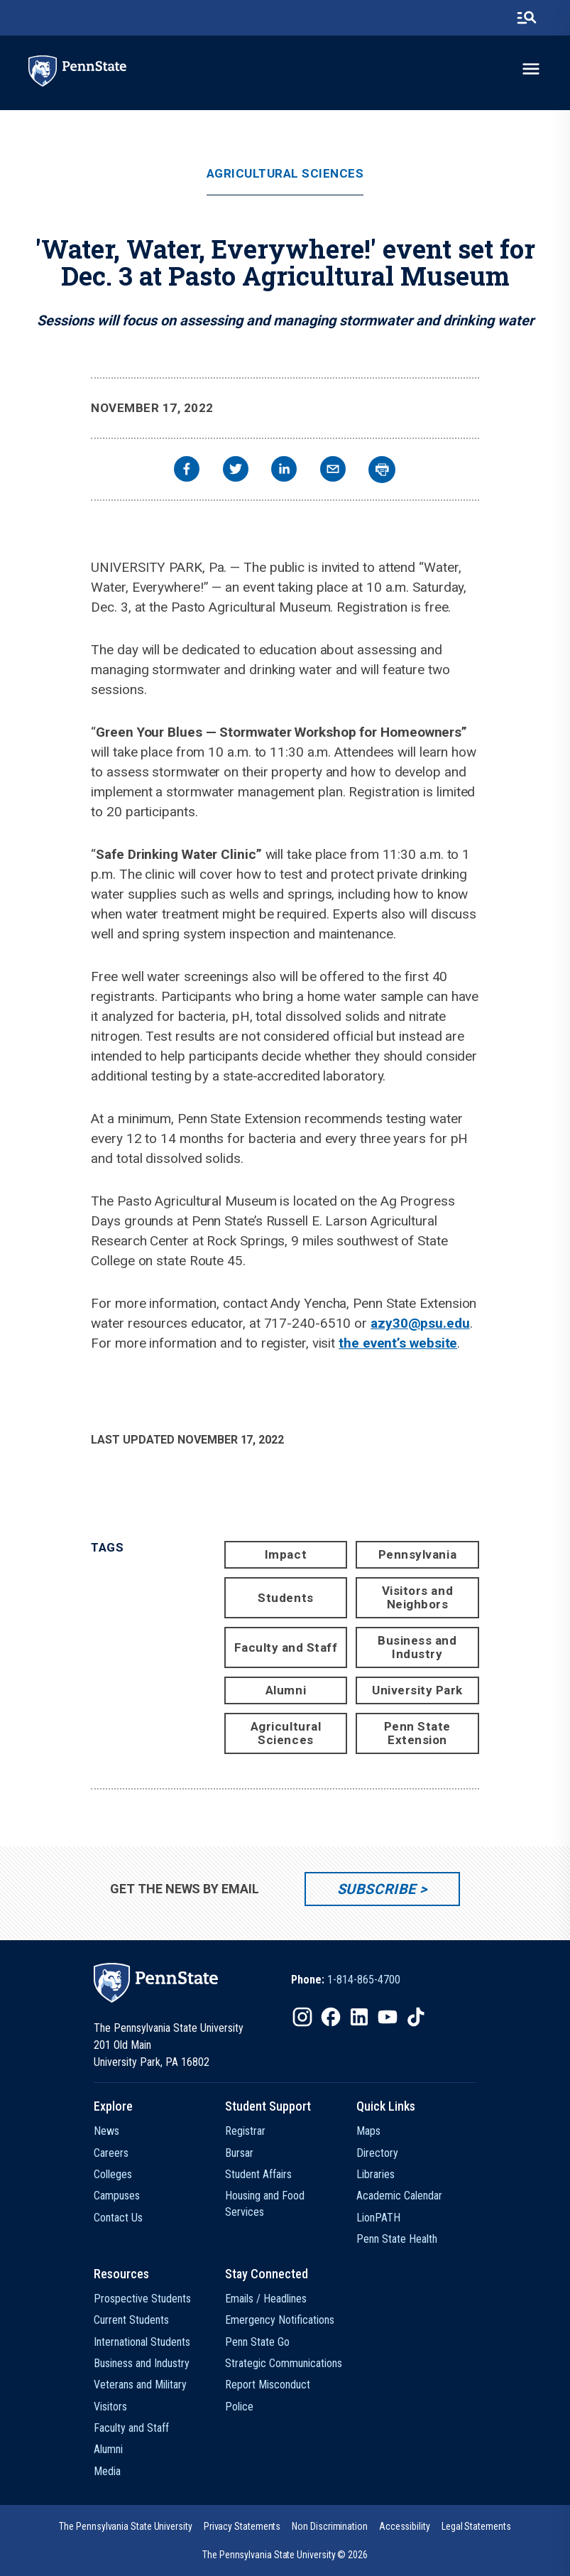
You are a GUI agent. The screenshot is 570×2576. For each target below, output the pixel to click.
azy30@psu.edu (420, 1323)
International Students (142, 2342)
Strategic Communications (283, 2363)
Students (285, 1598)
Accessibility (404, 2526)
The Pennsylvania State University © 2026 (285, 2554)
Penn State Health (396, 2239)
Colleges (113, 2174)
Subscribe (376, 1889)
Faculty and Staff (286, 1647)
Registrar (245, 2131)
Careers (111, 2153)
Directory (377, 2153)
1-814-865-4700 (363, 1979)
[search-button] (527, 18)
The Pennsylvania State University (125, 2526)
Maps (368, 2131)
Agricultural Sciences (285, 173)
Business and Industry (417, 1647)
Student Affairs (258, 2174)
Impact (286, 1554)
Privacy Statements (242, 2526)
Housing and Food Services (265, 2203)
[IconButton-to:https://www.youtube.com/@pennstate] (387, 2017)
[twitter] (235, 470)
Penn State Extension (417, 1733)
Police (239, 2406)
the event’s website (398, 1343)
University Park (417, 1690)
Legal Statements (476, 2526)
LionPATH (378, 2217)
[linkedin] (284, 470)
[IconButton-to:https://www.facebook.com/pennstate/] (330, 2017)
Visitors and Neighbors (417, 1597)
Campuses (117, 2195)
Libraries (375, 2174)
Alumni (285, 1690)
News (106, 2131)
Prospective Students (142, 2298)
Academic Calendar (399, 2195)
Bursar (239, 2153)
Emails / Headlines (266, 2298)
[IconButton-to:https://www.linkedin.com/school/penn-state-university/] (359, 2017)
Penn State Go (257, 2342)
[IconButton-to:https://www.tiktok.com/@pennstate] (416, 2017)
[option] (345, 1979)
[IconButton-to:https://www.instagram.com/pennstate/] (302, 2017)
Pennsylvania (417, 1554)
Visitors (110, 2406)
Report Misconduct (267, 2384)
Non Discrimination (330, 2526)
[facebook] (186, 470)
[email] (333, 470)
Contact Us (118, 2217)
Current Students (131, 2320)
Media (107, 2471)
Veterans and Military (140, 2384)
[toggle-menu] (531, 69)
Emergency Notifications (279, 2320)
